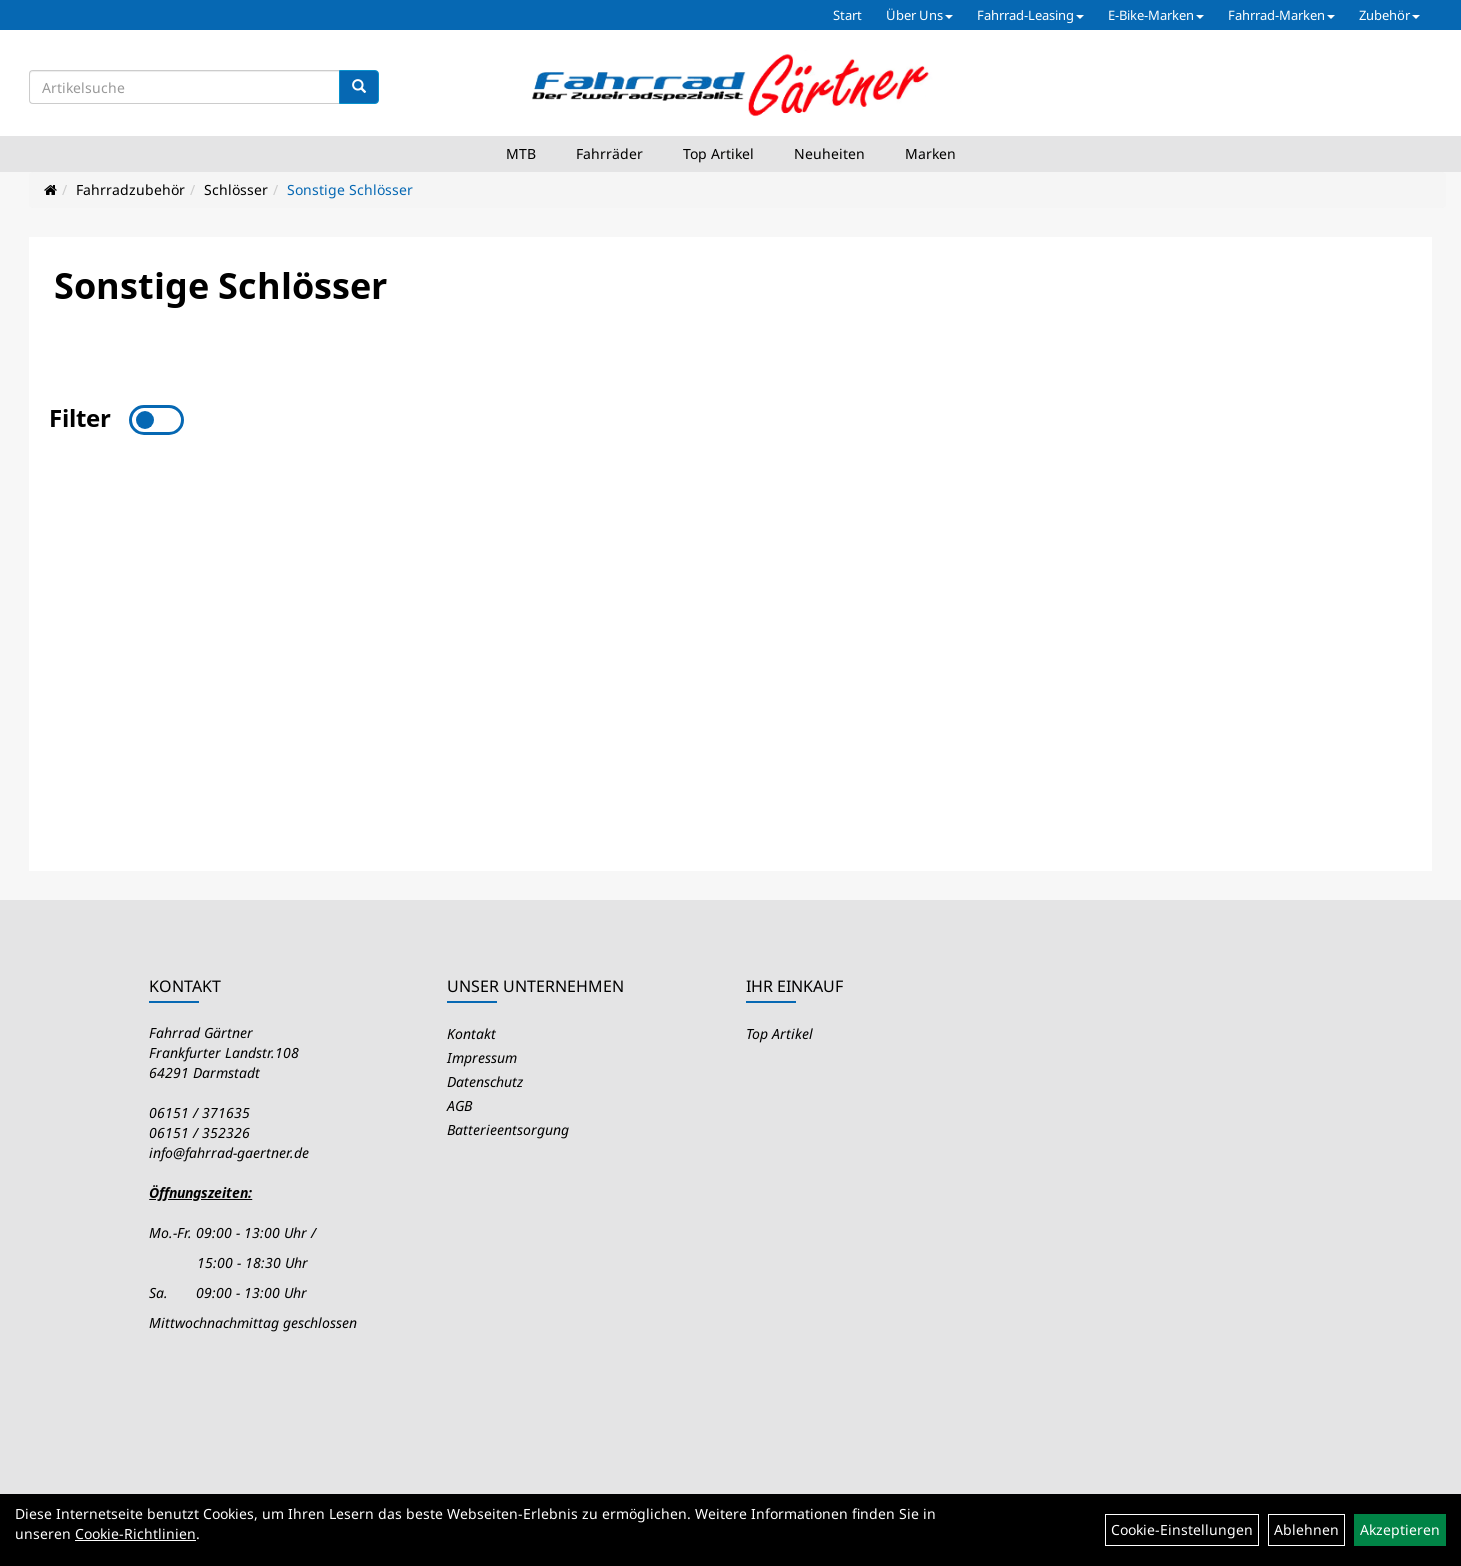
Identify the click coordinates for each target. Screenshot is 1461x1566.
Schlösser (236, 189)
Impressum (482, 1057)
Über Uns (919, 15)
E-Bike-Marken (1156, 15)
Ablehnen (1306, 1529)
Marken (930, 153)
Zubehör (1389, 15)
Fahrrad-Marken (1281, 15)
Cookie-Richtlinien (135, 1533)
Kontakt (471, 1033)
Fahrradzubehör (130, 189)
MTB (521, 153)
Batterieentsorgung (508, 1129)
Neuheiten (829, 153)
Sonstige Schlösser (350, 189)
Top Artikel (718, 153)
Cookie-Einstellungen (1182, 1529)
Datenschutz (485, 1081)
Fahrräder (609, 153)
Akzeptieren (1400, 1529)
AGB (459, 1105)
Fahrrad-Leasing (1030, 15)
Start (847, 15)
